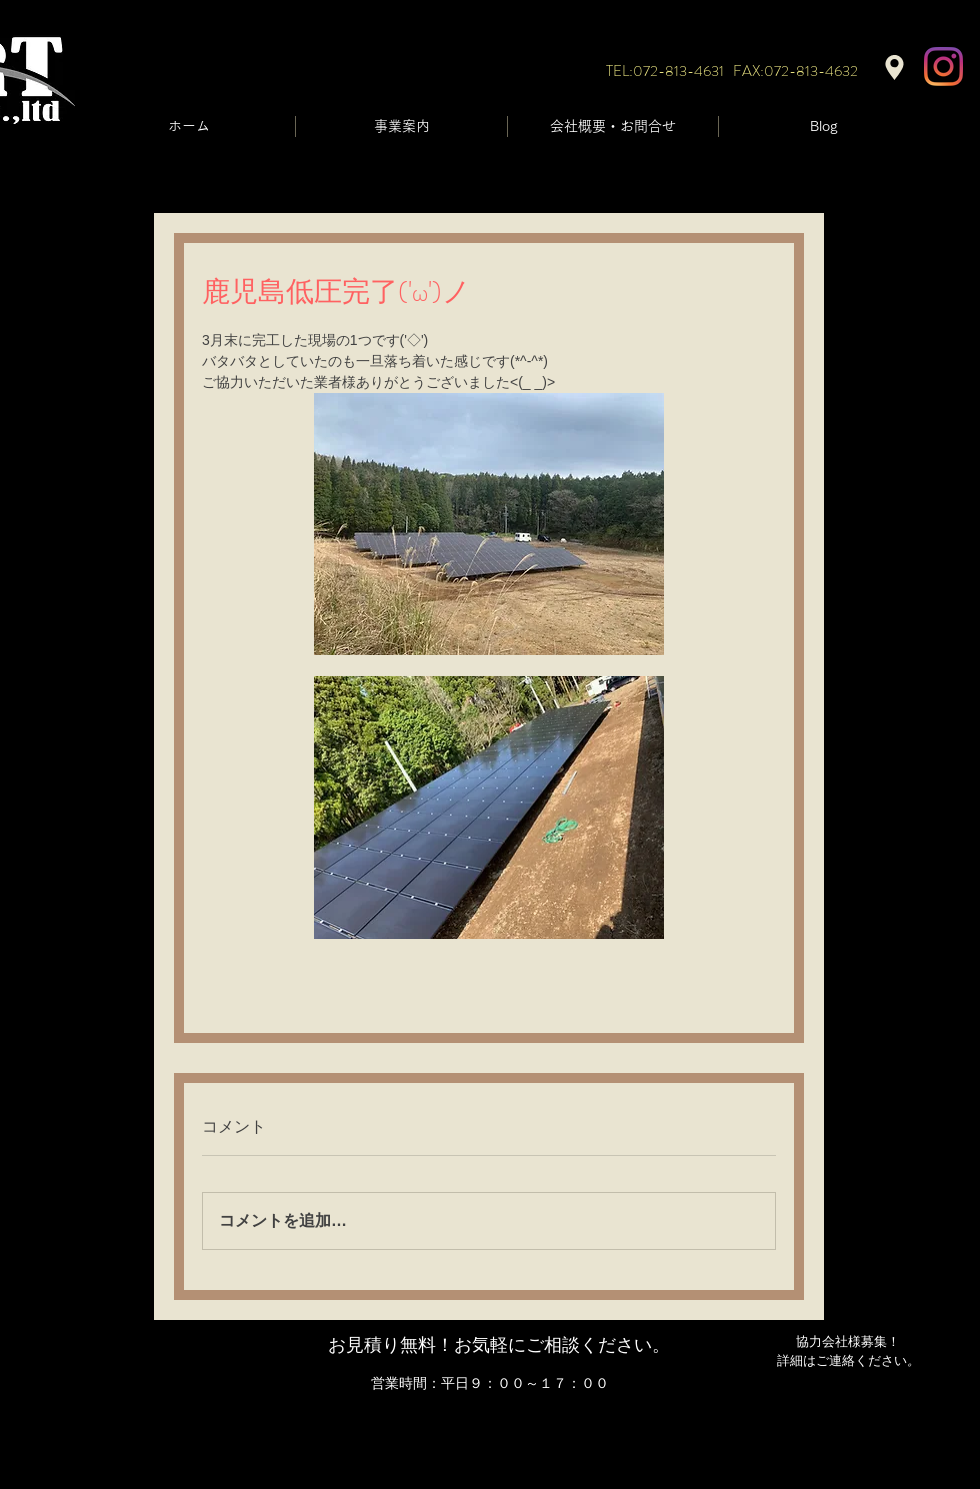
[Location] (894, 67)
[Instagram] (943, 66)
